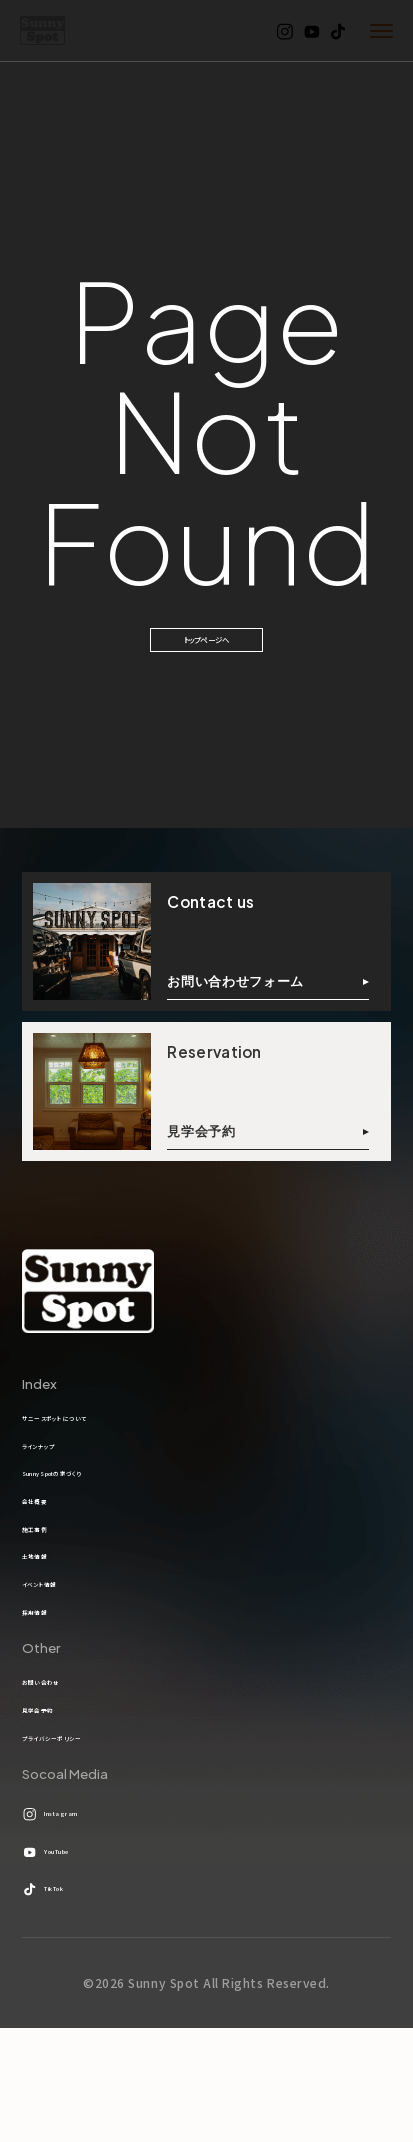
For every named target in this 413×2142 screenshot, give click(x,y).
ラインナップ (57, 1488)
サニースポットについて (90, 1453)
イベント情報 (59, 1664)
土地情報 (49, 1629)
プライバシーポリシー (84, 1848)
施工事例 (49, 1593)
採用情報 (49, 1699)
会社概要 (49, 1558)
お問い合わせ (61, 1777)
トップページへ (206, 654)
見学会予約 (56, 1813)
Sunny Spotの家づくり (92, 1523)
